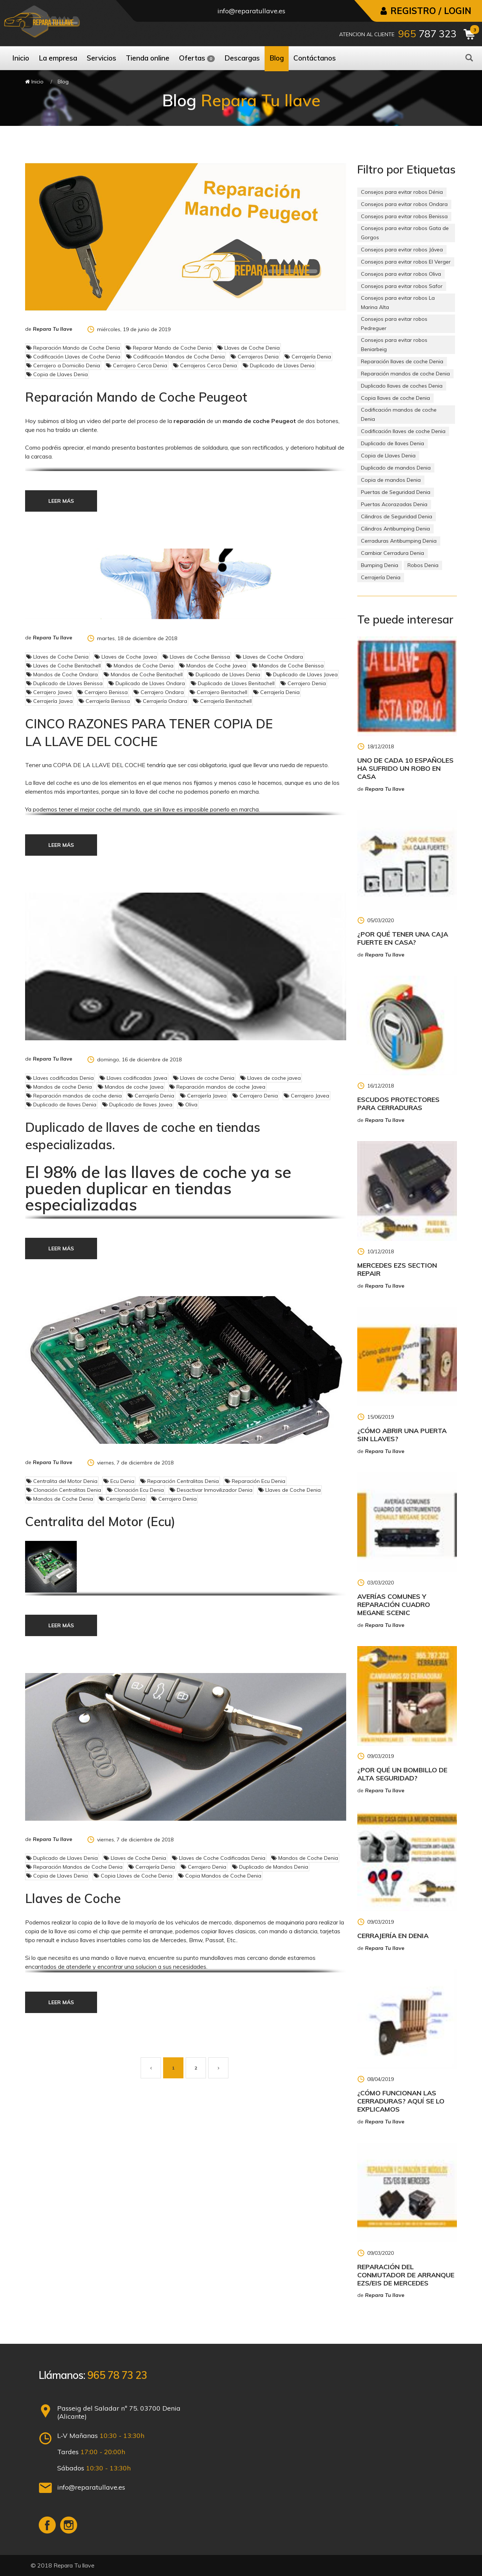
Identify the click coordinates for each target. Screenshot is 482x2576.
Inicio (34, 81)
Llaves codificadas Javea (133, 1078)
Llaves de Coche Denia (248, 347)
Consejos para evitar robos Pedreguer (394, 324)
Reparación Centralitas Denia (179, 1481)
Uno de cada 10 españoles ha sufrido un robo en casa (405, 768)
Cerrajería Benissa (104, 701)
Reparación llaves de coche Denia (402, 361)
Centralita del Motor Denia (61, 1481)
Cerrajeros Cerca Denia (205, 365)
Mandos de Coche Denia (140, 665)
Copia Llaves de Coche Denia (133, 1875)
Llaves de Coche (73, 1898)
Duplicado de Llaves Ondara (147, 683)
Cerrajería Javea (49, 701)
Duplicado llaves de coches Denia (402, 385)
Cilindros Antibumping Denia (395, 528)
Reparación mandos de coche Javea (217, 1086)
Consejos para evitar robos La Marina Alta (398, 302)
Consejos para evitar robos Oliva (401, 274)
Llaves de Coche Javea (125, 656)
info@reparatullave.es (251, 11)
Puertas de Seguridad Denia (395, 492)
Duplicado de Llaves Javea (302, 674)
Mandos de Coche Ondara (62, 674)
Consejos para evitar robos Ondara (404, 204)
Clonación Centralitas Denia (63, 1490)
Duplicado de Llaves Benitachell (233, 683)
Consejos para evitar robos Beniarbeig (394, 345)
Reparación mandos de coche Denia (405, 373)
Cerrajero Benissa (103, 692)
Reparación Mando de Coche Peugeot (136, 397)
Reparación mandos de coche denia (74, 1095)
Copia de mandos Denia (391, 480)
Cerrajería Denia (308, 356)
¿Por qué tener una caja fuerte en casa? (402, 938)
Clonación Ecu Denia (135, 1490)
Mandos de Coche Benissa (288, 665)
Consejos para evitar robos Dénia (402, 192)
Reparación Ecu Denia (255, 1481)
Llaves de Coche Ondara (269, 656)
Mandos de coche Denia (59, 1086)
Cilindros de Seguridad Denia (396, 516)
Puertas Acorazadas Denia (394, 504)
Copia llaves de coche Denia (395, 398)
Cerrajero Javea (49, 692)
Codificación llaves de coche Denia (403, 431)
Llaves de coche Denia (203, 1078)
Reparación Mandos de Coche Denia (74, 1867)
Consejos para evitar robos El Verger (406, 261)
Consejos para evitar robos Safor (402, 286)
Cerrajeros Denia (255, 356)
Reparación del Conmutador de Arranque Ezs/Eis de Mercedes (405, 2275)
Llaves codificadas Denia (60, 1078)
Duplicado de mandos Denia (396, 467)
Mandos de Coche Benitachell (143, 674)
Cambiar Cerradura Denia (392, 553)
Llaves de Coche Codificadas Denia (218, 1858)
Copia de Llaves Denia (57, 374)
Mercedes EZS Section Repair (397, 1269)
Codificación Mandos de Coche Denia (175, 356)
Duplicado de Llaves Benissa (64, 683)
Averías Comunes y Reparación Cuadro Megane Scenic (393, 1604)
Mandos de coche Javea (130, 1086)
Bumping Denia (379, 565)
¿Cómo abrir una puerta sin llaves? (402, 1434)
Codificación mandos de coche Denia (399, 414)
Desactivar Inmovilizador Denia (211, 1490)
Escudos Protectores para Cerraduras (398, 1103)
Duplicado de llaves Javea (137, 1104)
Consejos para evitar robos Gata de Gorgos (405, 233)
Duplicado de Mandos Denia (270, 1867)
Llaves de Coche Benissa (196, 656)
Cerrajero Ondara (159, 692)
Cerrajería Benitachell (222, 701)
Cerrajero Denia (303, 683)
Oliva (187, 1104)
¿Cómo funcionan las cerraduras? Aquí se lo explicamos (400, 2101)
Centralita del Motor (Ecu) (100, 1521)
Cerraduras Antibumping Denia (399, 540)
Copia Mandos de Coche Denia (219, 1875)
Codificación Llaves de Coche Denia (73, 356)
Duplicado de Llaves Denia (278, 365)
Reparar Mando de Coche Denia (168, 347)
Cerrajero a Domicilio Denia (63, 365)
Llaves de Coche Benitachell (63, 665)
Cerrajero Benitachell (218, 692)
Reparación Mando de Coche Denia (73, 347)
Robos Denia (422, 565)
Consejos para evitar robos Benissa (404, 216)
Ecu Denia (118, 1481)
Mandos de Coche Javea (212, 665)
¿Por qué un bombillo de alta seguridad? (402, 1774)
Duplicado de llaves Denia (61, 1104)
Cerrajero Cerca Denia (136, 365)
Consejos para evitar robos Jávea (402, 249)
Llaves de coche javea (270, 1078)
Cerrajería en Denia (392, 1935)
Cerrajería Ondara (161, 701)
